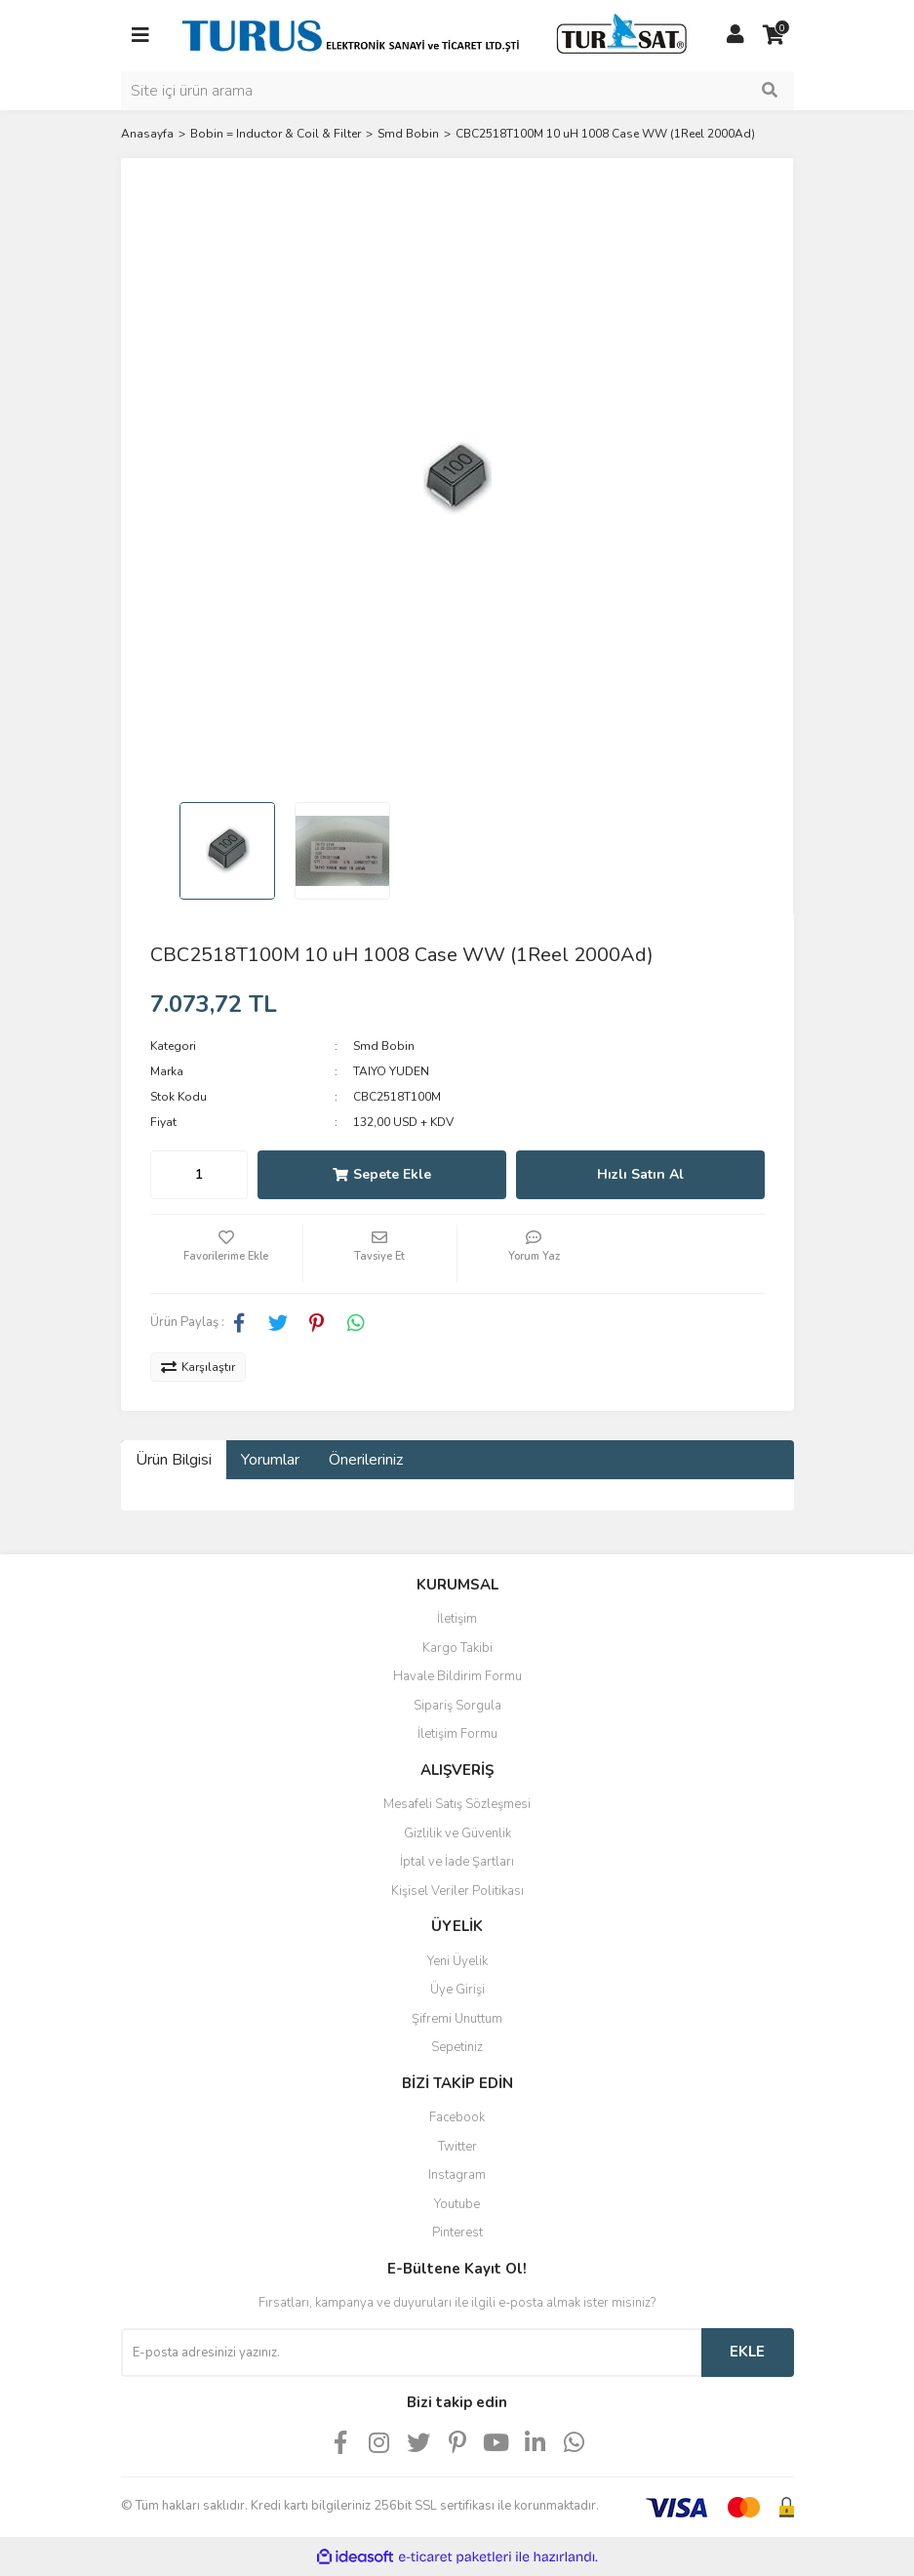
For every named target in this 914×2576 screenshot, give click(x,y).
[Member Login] (735, 35)
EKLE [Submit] (747, 2351)
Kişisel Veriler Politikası (457, 1891)
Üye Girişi (457, 1989)
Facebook (457, 2117)
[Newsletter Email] (411, 2352)
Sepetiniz (457, 2047)
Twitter (457, 2146)
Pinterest (457, 2232)
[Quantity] (199, 1174)
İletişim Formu (457, 1734)
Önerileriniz (366, 1459)
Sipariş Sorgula (457, 1705)
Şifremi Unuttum (457, 2019)
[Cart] (774, 35)
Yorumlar (270, 1459)
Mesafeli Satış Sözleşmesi (457, 1804)
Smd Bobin (384, 1046)
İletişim (457, 1619)
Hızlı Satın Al (640, 1174)
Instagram (457, 2175)
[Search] (457, 90)
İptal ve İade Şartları (457, 1862)
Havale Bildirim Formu (457, 1676)
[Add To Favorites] (226, 1254)
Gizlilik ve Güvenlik (457, 1833)
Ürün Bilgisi (174, 1459)
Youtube (457, 2204)
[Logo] (437, 34)
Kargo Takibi (457, 1648)
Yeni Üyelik (457, 1961)
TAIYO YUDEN (391, 1071)
